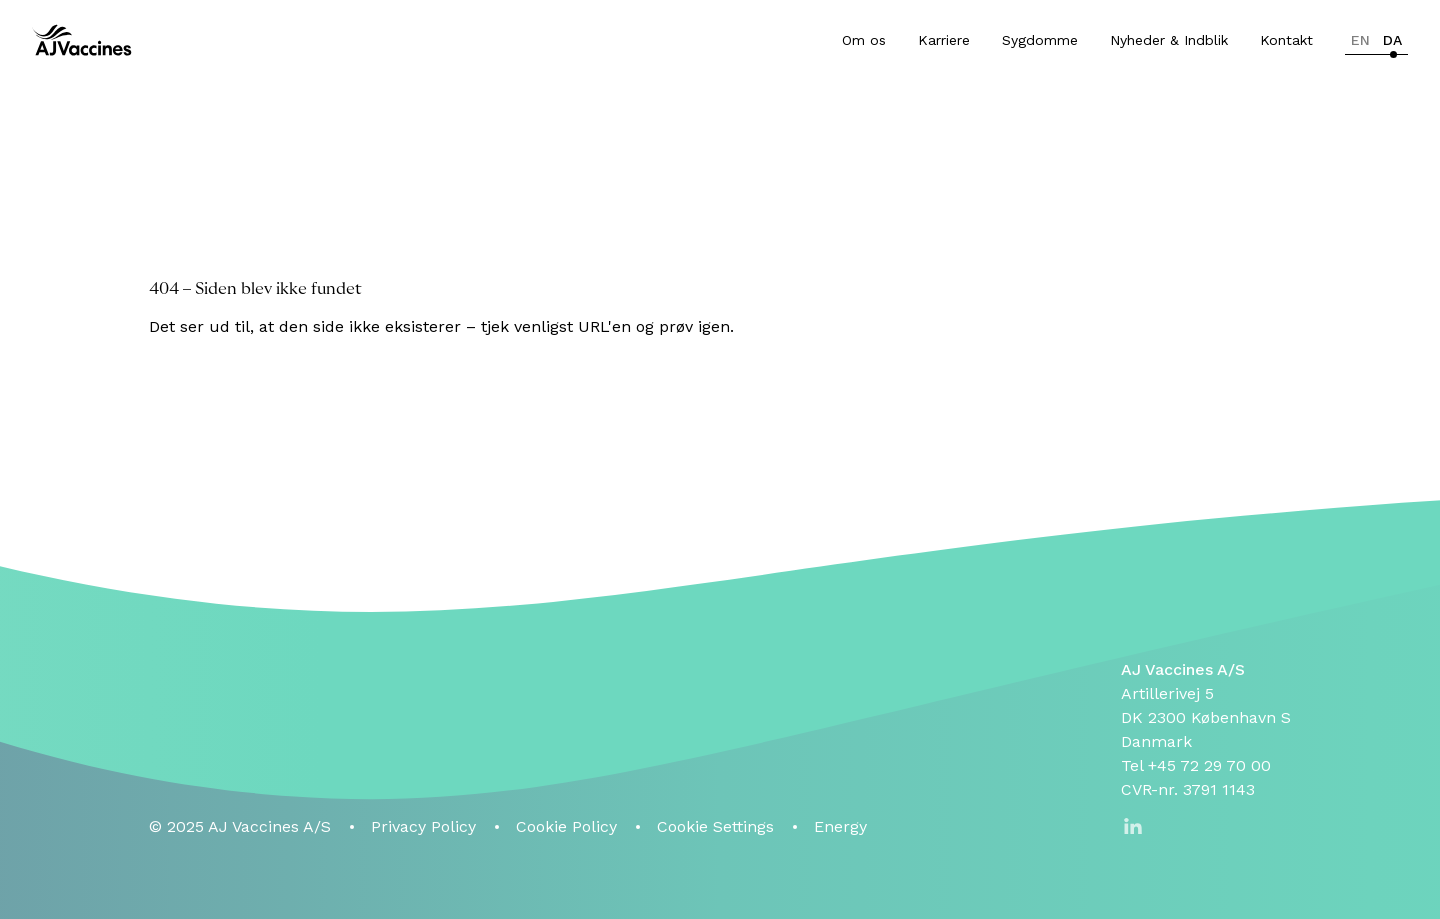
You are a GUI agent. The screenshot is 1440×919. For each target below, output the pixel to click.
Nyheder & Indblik (1169, 40)
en (1360, 40)
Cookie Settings (715, 826)
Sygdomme (1040, 40)
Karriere (944, 40)
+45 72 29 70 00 (1209, 765)
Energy (840, 826)
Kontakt (1286, 40)
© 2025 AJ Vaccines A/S (240, 826)
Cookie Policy (566, 826)
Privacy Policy (423, 826)
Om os (864, 40)
